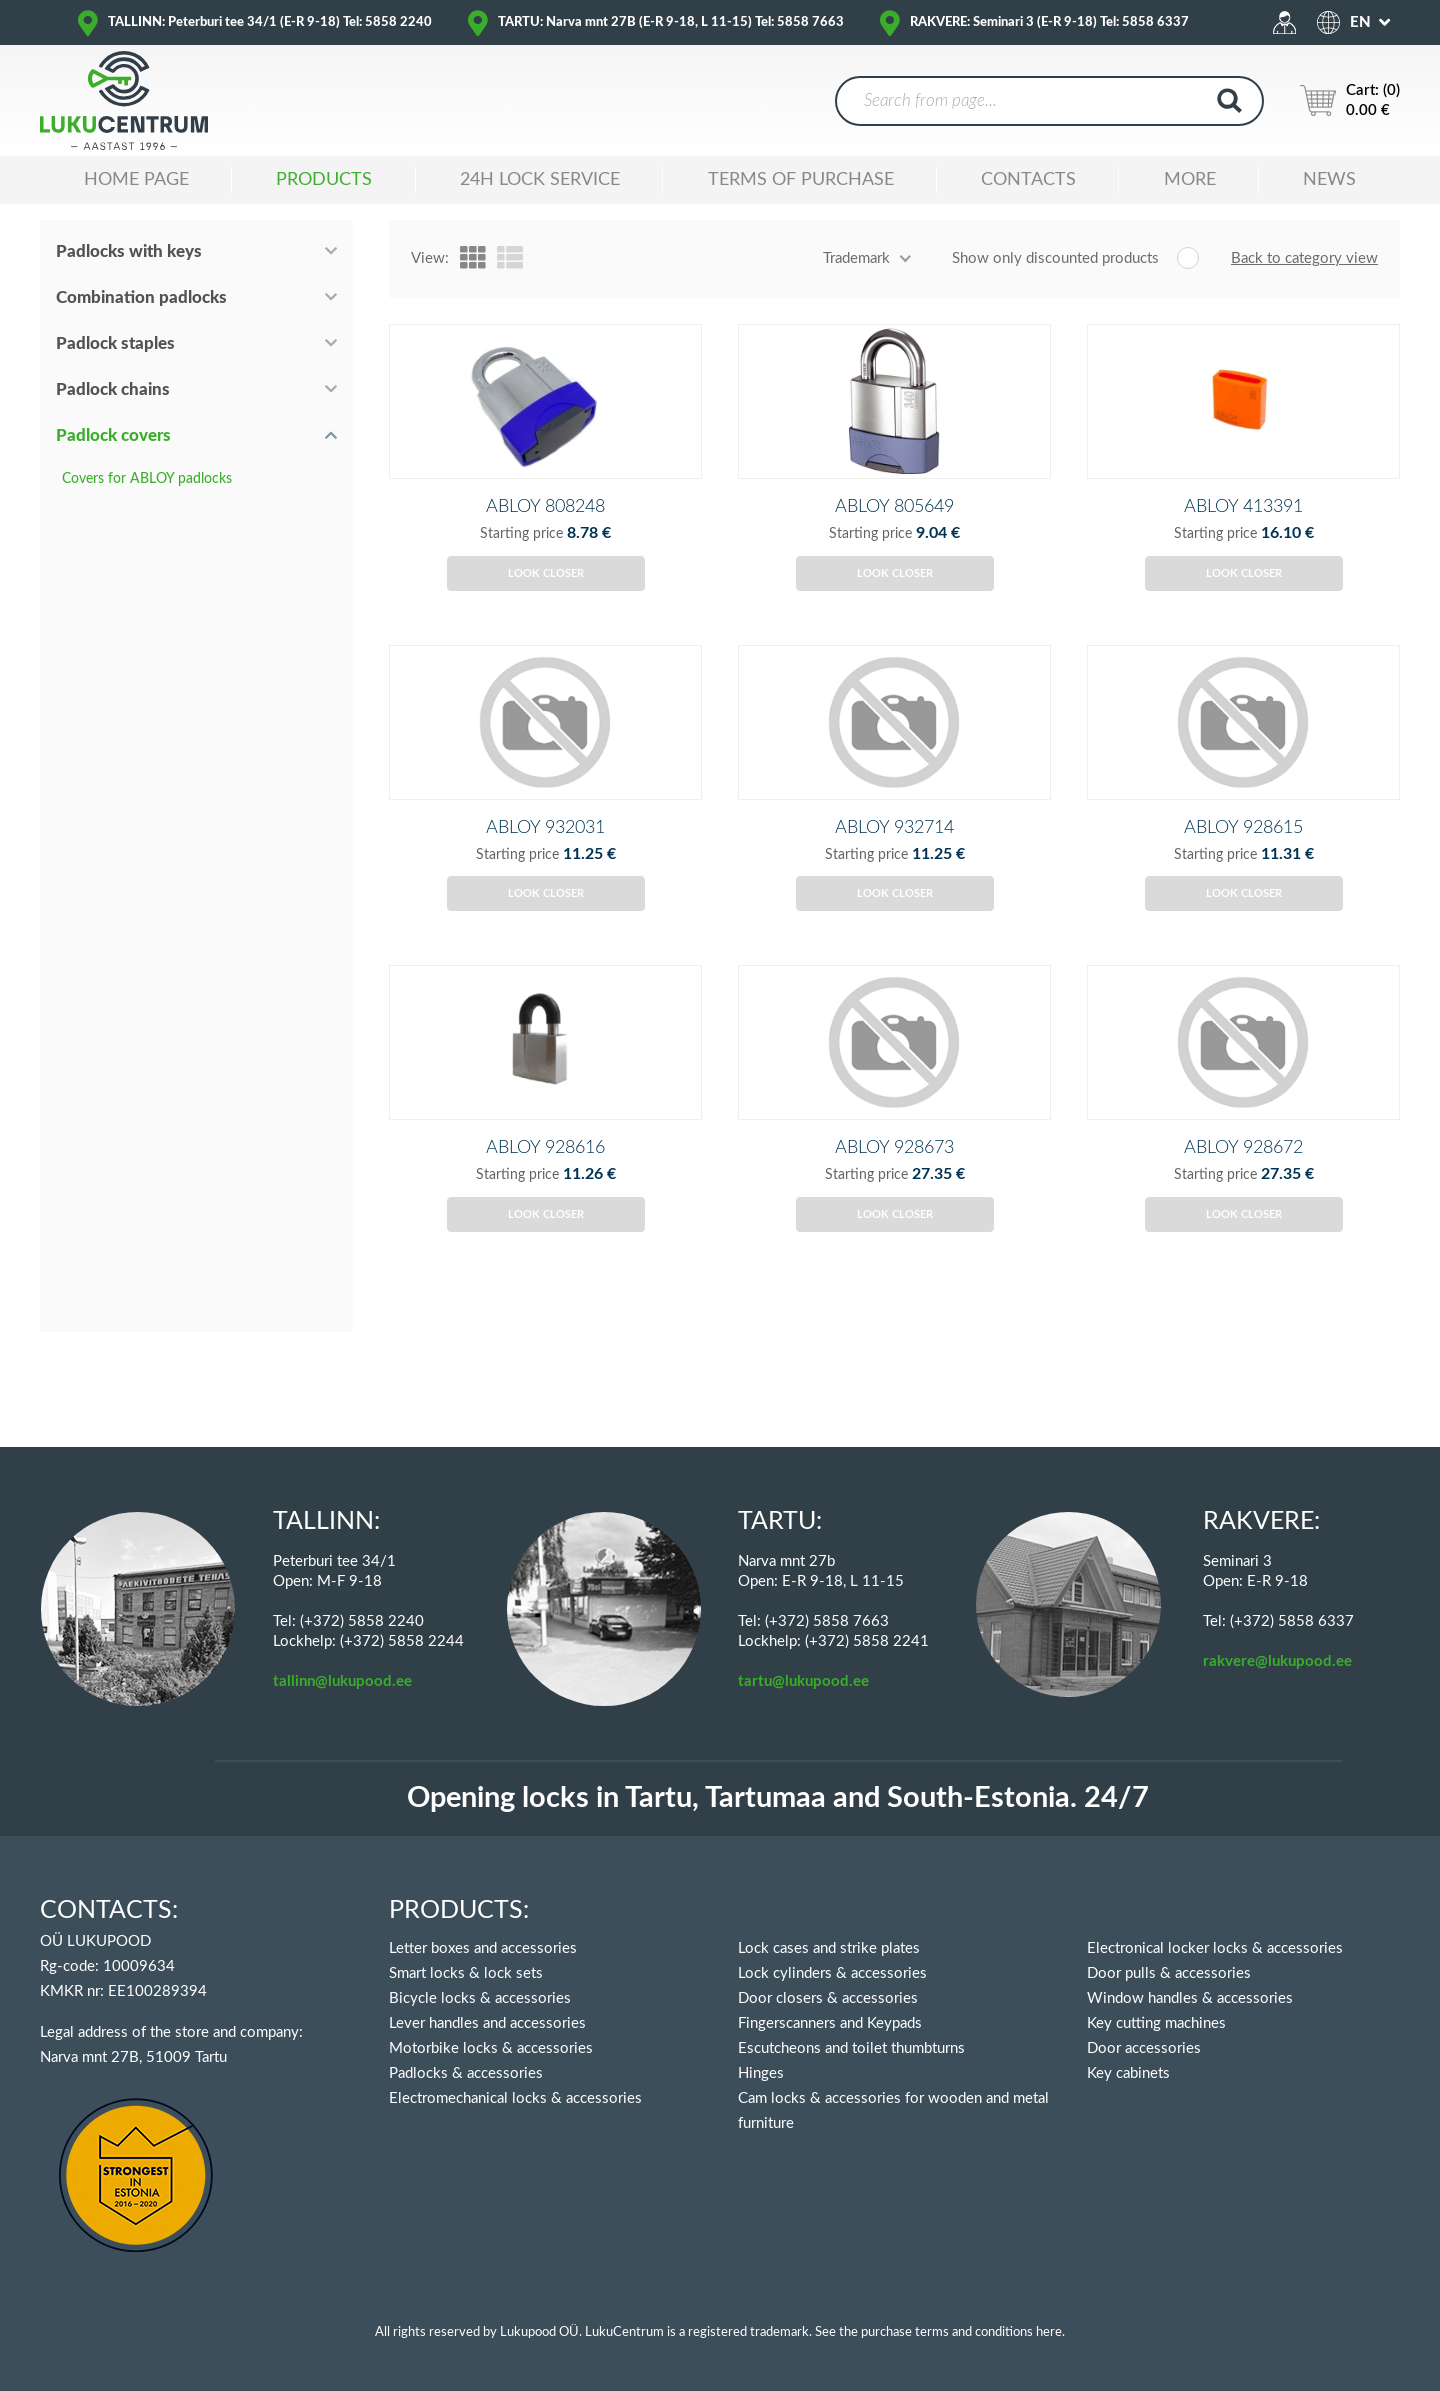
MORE (1190, 180)
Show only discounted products (1055, 258)
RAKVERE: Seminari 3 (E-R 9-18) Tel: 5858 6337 (1049, 22)
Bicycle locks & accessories (480, 1998)
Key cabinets (1128, 2073)
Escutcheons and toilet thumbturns (851, 2048)
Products (324, 180)
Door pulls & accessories (1169, 1973)
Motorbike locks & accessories (491, 2048)
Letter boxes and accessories (483, 1948)
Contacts (1028, 180)
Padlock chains (113, 389)
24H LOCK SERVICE (540, 180)
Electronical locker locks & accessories (1215, 1948)
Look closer (546, 606)
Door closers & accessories (828, 1998)
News (1329, 180)
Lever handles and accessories (487, 2023)
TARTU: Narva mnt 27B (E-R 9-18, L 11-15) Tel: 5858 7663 (671, 22)
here (1049, 2332)
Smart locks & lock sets (466, 1973)
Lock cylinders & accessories (832, 1973)
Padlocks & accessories (466, 2073)
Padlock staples (115, 343)
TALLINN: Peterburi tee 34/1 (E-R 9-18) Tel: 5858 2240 (270, 22)
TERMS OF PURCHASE (801, 180)
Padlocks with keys (129, 251)
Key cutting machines (1156, 2023)
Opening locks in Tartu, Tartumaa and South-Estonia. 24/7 (778, 1798)
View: (430, 258)
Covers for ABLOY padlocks (147, 479)
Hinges (761, 2073)
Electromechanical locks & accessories (515, 2098)
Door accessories (1144, 2048)
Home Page (136, 180)
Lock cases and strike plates (829, 1948)
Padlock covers (113, 435)
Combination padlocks (141, 297)
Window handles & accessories (1190, 1998)
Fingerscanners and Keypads (830, 2023)
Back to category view (1304, 258)
